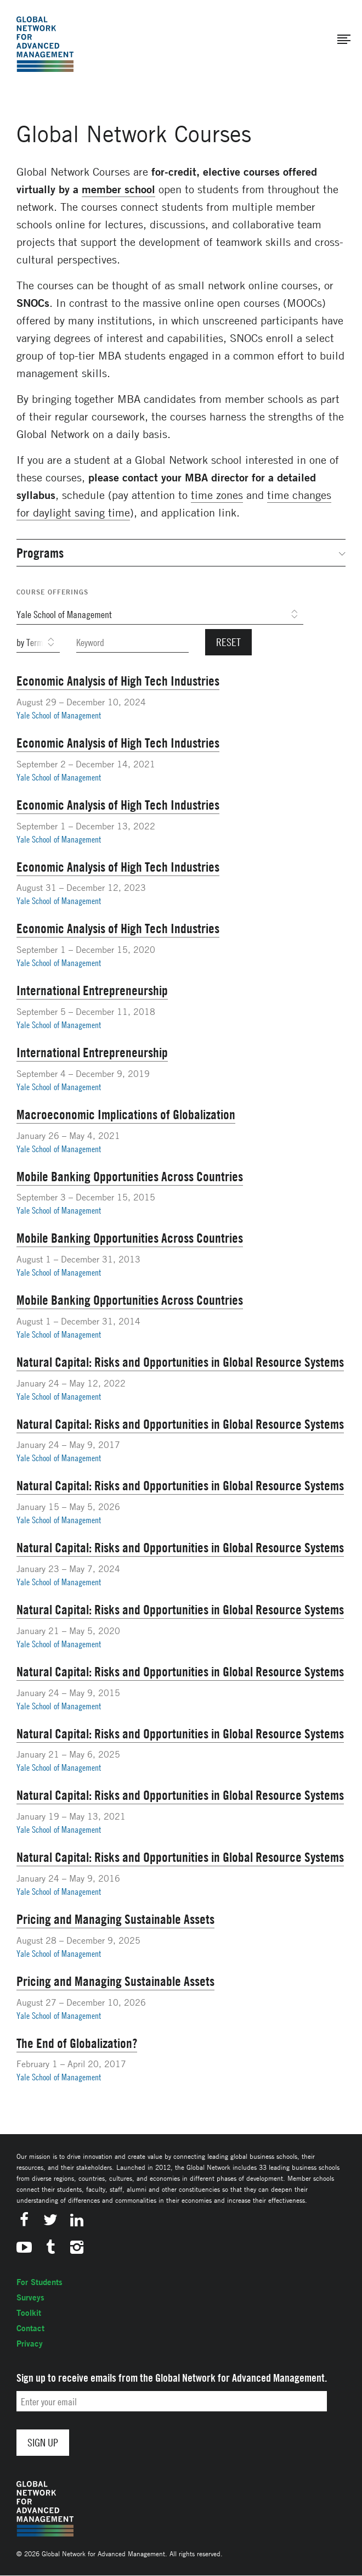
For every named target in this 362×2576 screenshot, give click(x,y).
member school (118, 189)
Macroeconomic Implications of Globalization (125, 1114)
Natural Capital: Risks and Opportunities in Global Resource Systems (180, 1362)
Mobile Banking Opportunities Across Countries (129, 1176)
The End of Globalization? (76, 2043)
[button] (343, 39)
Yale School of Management (58, 715)
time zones (217, 495)
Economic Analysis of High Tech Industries (117, 680)
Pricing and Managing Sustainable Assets (115, 1919)
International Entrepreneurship (92, 990)
